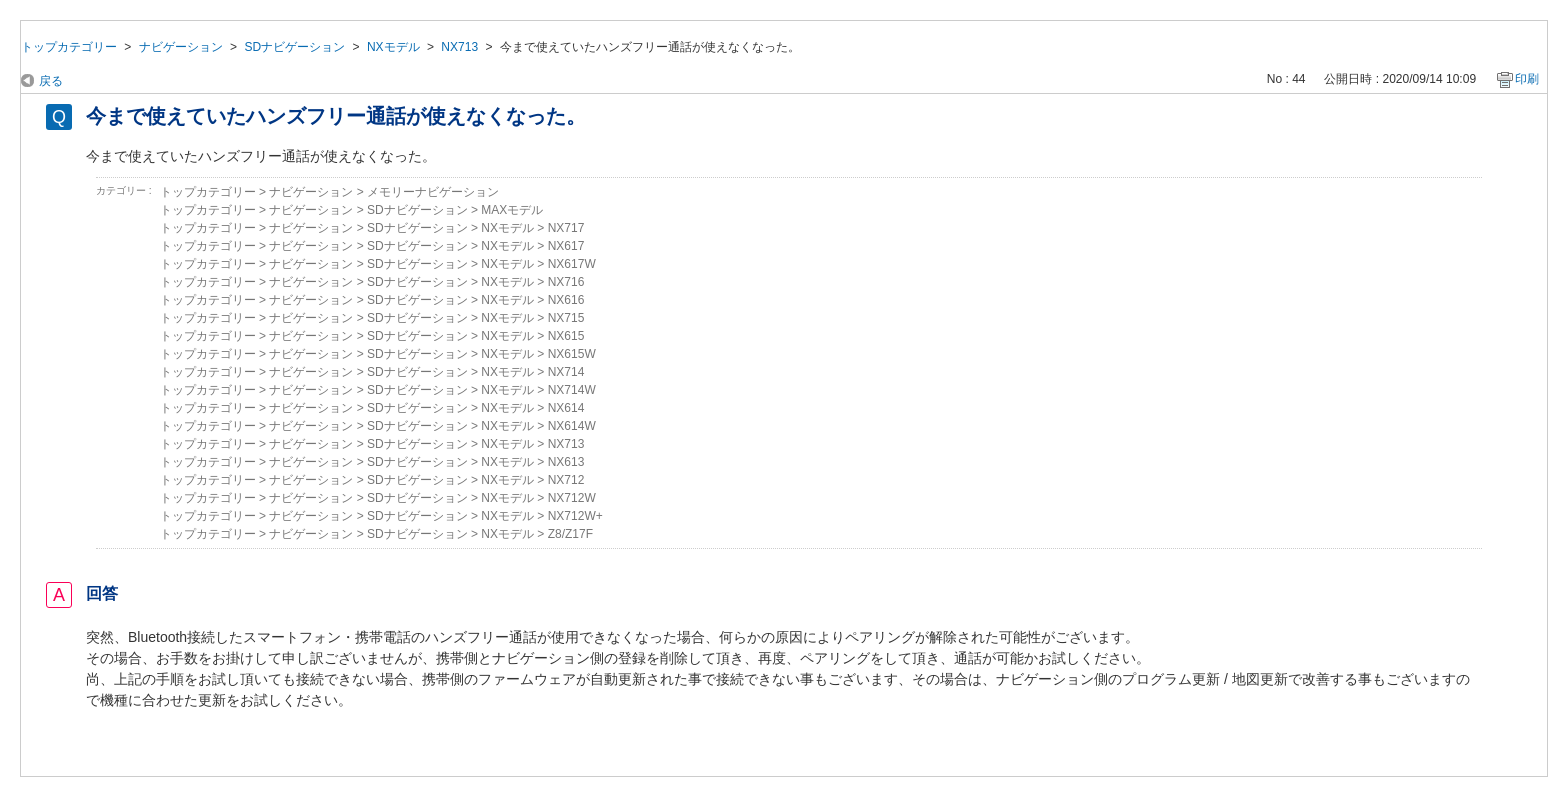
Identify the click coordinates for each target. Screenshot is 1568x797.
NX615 (566, 336)
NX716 (566, 282)
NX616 (566, 300)
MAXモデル (512, 210)
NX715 (566, 318)
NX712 (566, 480)
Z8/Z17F (570, 534)
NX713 (459, 47)
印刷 (1527, 79)
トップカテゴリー (69, 47)
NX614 (566, 408)
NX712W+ (575, 516)
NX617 (566, 246)
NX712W (572, 498)
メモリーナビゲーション (433, 192)
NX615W (572, 354)
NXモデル (393, 47)
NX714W (572, 390)
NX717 (566, 228)
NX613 (566, 462)
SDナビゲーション (294, 47)
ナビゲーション (181, 47)
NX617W (572, 264)
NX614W (572, 426)
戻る (51, 81)
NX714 (566, 372)
